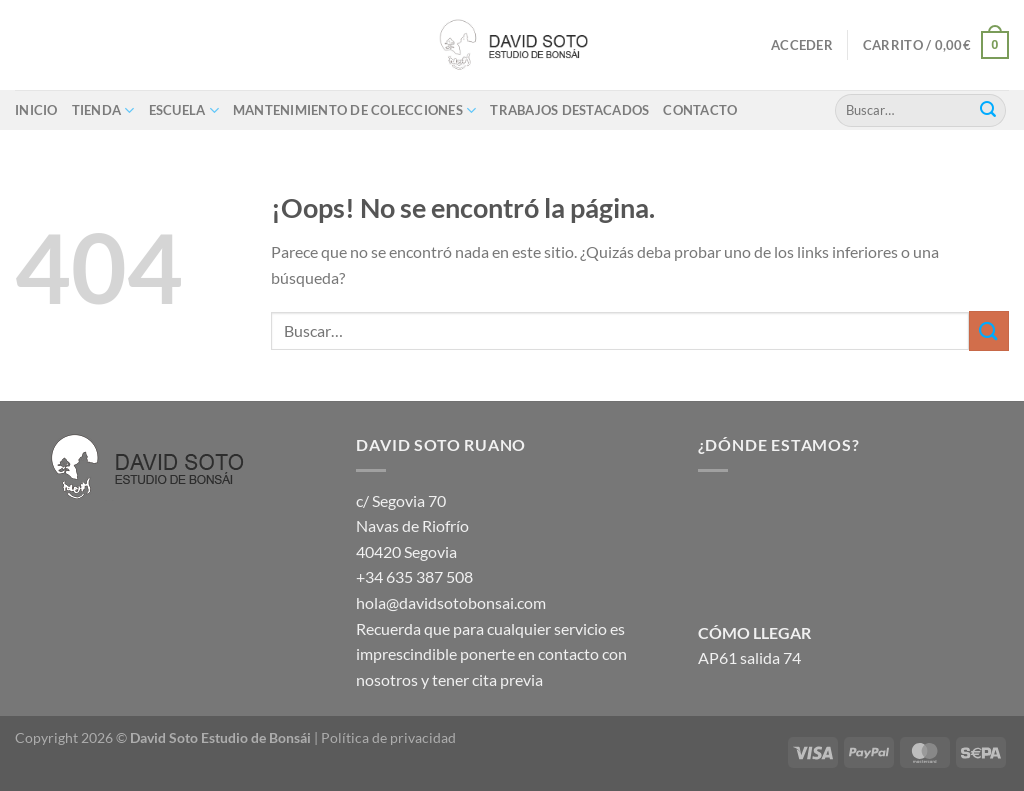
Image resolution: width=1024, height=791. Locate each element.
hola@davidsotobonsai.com (451, 602)
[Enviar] (988, 110)
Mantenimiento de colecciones (355, 110)
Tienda (103, 110)
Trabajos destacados (569, 110)
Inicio (36, 110)
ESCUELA (184, 110)
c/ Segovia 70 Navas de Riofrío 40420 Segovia (412, 526)
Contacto (700, 110)
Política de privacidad (388, 737)
